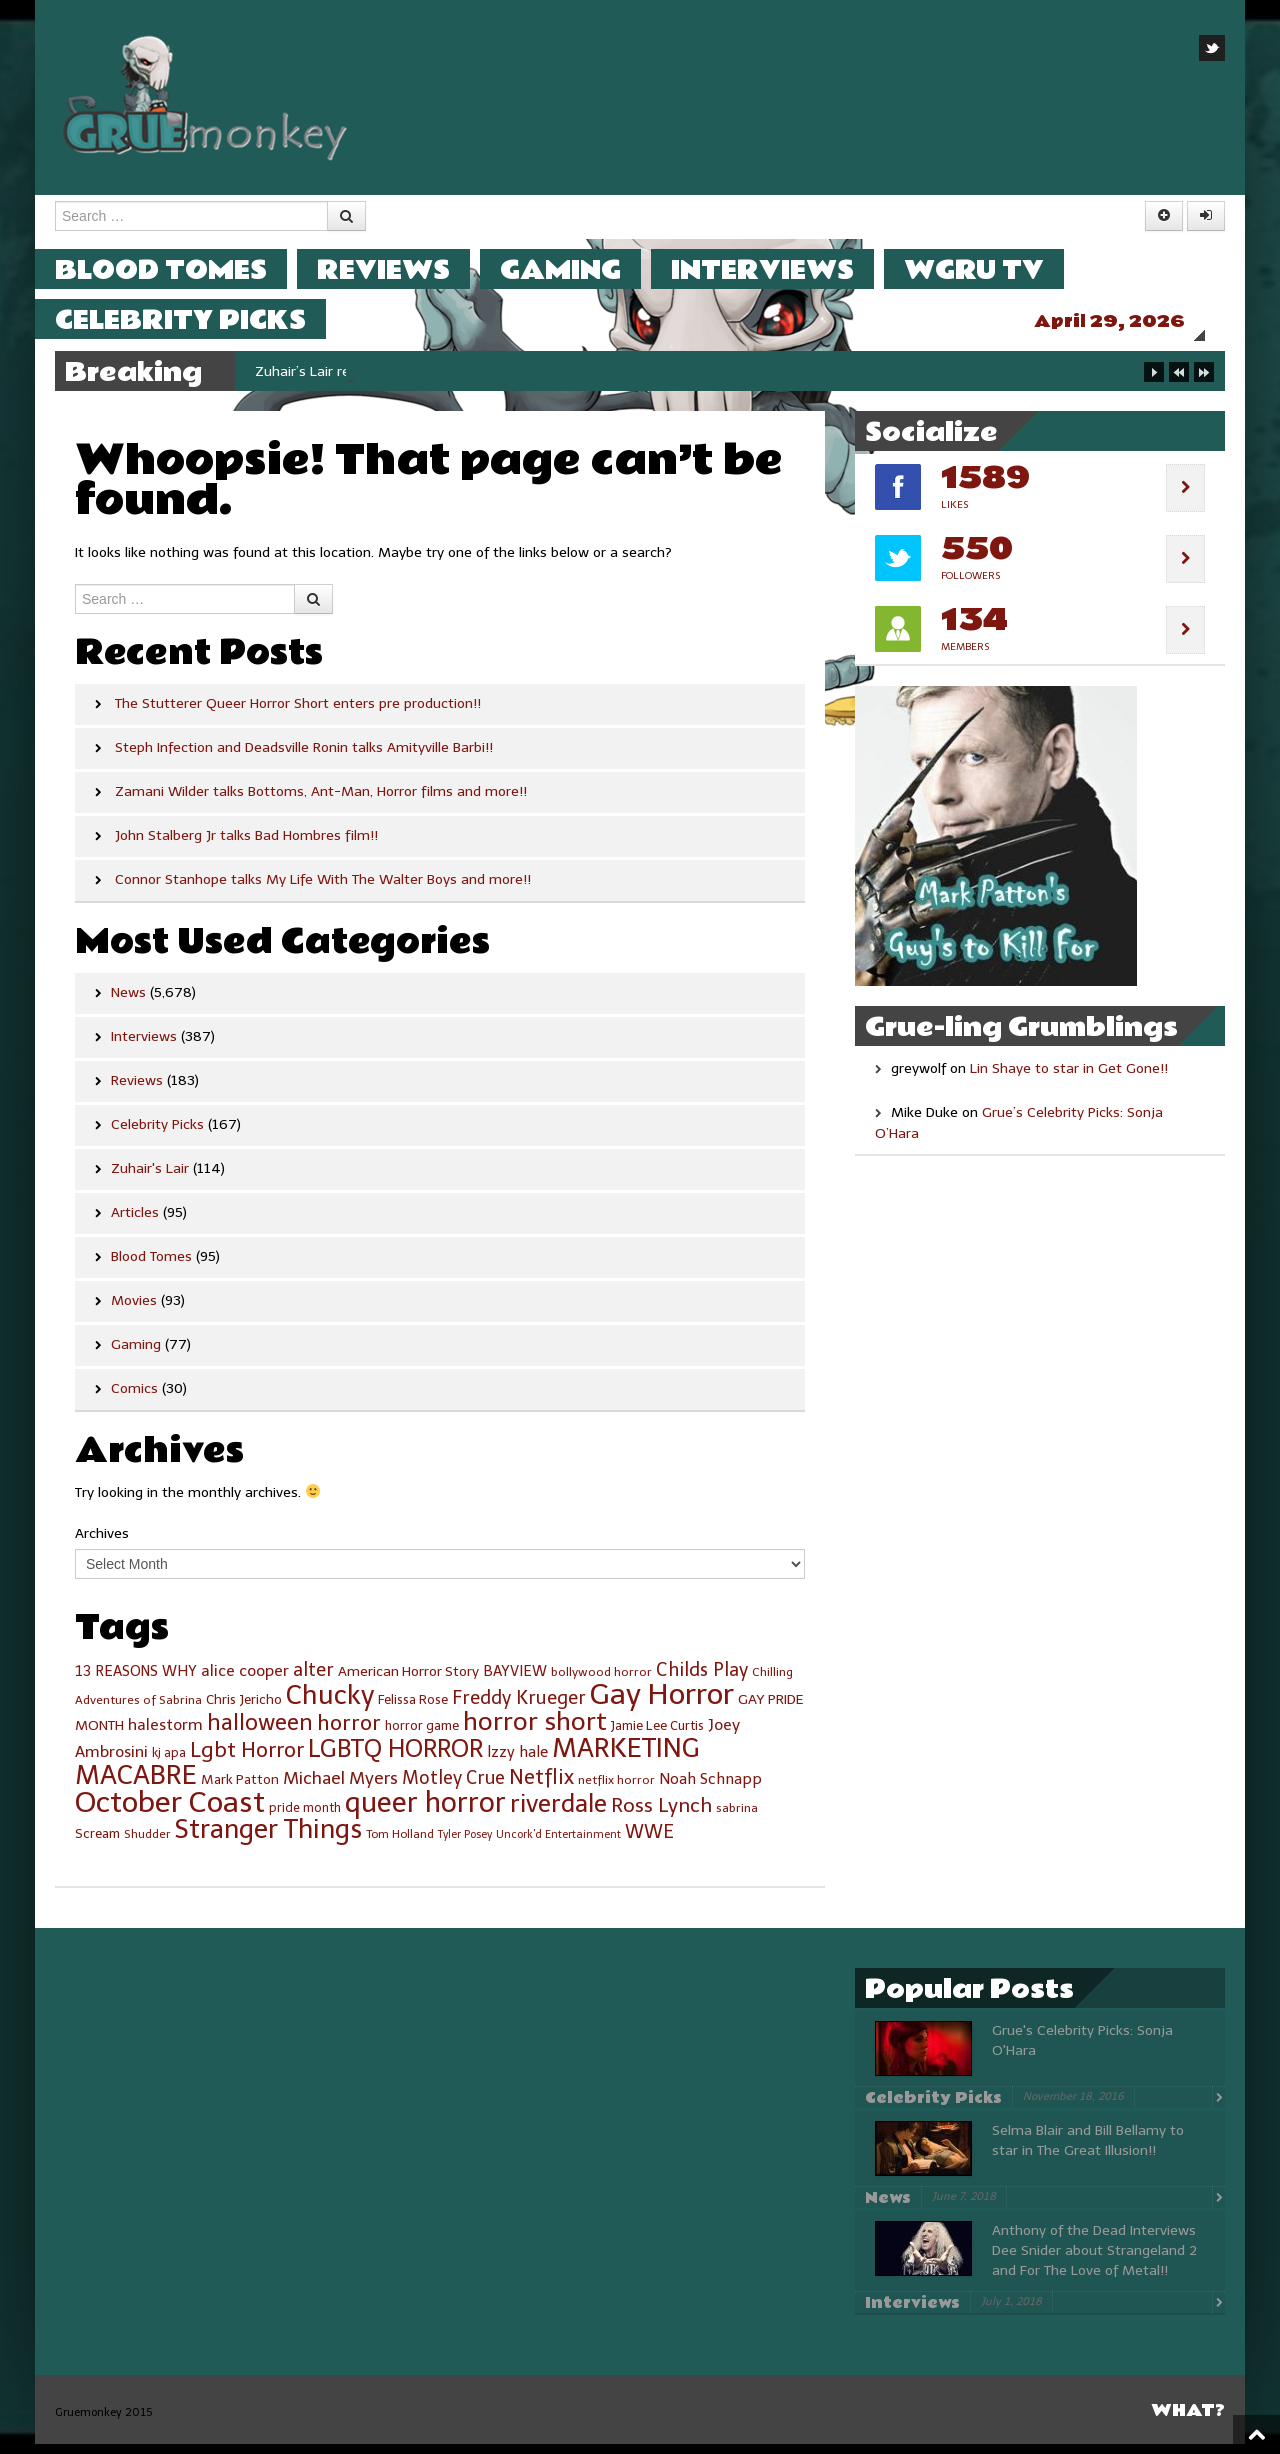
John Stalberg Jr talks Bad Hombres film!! (246, 845)
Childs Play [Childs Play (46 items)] (702, 1680)
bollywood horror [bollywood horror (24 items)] (601, 1682)
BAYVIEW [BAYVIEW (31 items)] (515, 1681)
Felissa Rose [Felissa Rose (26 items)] (413, 1709)
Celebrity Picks (200, 319)
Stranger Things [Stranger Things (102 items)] (268, 1839)
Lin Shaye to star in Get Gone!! (1069, 1078)
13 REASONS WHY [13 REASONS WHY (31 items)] (136, 1681)
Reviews (403, 269)
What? (1188, 2420)
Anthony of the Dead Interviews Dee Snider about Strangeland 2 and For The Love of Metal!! (1094, 2260)
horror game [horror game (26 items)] (422, 1735)
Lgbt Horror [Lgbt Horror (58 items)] (247, 1760)
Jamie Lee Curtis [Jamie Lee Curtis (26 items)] (657, 1735)
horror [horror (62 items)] (349, 1732)
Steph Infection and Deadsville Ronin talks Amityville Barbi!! (304, 757)
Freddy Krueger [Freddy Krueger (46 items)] (519, 1708)
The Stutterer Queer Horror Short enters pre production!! (298, 713)
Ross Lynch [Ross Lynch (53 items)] (661, 1815)
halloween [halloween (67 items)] (260, 1732)
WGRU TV (994, 269)
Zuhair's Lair (150, 1178)
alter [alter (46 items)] (313, 1680)
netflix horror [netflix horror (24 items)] (616, 1790)
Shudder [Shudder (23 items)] (147, 1844)
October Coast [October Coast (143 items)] (170, 1812)
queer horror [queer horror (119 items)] (425, 1812)
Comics (134, 1398)
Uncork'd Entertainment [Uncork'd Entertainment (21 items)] (558, 1844)
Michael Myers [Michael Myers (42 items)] (340, 1788)
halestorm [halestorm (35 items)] (165, 1734)
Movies (134, 1310)
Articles (135, 1222)
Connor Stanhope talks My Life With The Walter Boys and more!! (323, 889)
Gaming (580, 269)
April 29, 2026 (1129, 321)
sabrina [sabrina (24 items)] (737, 1818)
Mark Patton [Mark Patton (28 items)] (240, 1789)
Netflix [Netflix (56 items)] (541, 1787)
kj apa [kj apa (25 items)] (169, 1762)
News (128, 1002)
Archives (102, 1543)
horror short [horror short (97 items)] (535, 1731)
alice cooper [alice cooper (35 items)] (245, 1680)
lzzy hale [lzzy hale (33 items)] (517, 1762)
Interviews (782, 269)
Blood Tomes (181, 269)
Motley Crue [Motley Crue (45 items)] (453, 1788)
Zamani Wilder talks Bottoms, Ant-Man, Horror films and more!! (321, 801)
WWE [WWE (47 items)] (649, 1842)
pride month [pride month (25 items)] (305, 1817)
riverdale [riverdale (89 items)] (558, 1813)
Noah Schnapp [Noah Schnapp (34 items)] (710, 1789)
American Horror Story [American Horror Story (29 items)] (408, 1681)
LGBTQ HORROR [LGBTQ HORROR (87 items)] (395, 1758)
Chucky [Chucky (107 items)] (330, 1705)
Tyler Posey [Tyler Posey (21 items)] (465, 1844)
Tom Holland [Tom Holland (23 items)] (400, 1844)
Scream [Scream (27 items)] (97, 1843)
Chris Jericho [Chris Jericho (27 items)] (244, 1709)
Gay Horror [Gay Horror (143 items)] (662, 1704)
